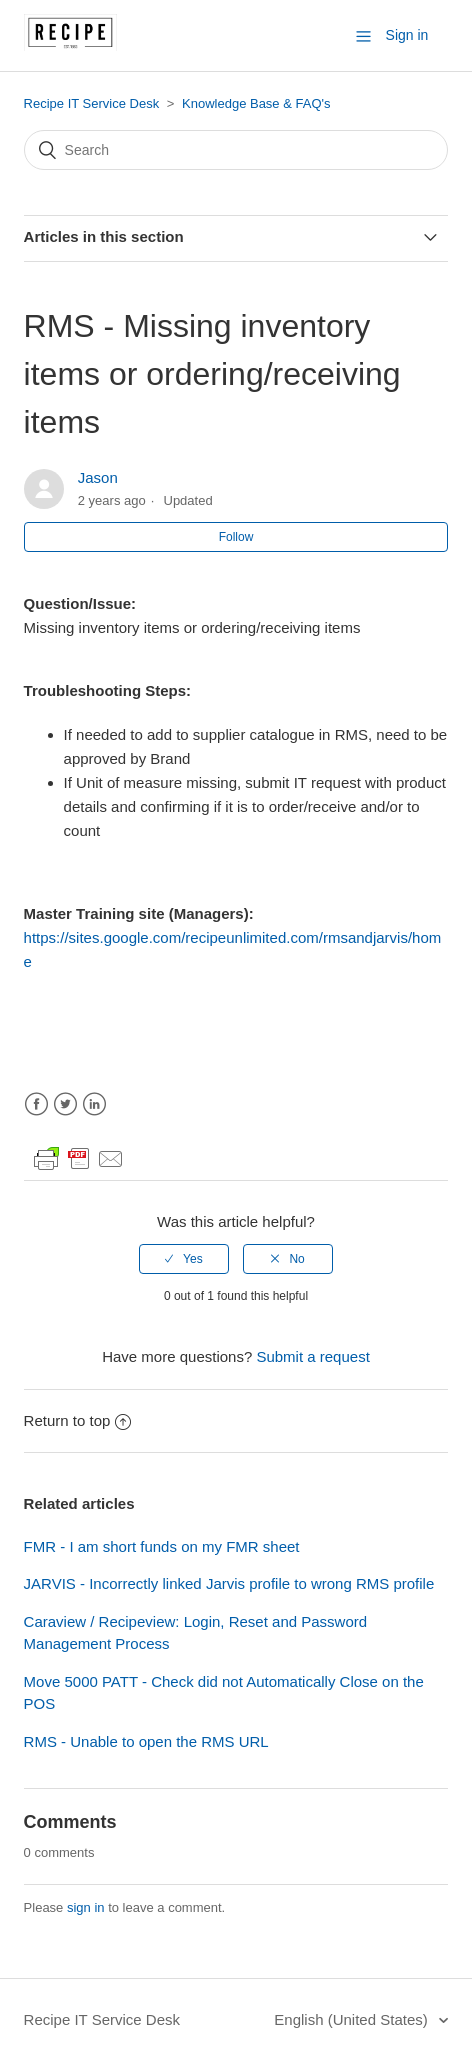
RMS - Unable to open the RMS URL (146, 1741)
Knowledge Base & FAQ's (256, 103)
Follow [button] (236, 537)
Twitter (65, 1104)
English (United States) (353, 2019)
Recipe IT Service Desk (92, 103)
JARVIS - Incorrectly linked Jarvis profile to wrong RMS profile (229, 1583)
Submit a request (312, 1356)
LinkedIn (94, 1104)
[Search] (236, 150)
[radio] (184, 1259)
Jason (98, 477)
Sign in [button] (407, 35)
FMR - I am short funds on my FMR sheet (162, 1546)
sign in (86, 1907)
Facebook (36, 1104)
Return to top (78, 1420)
